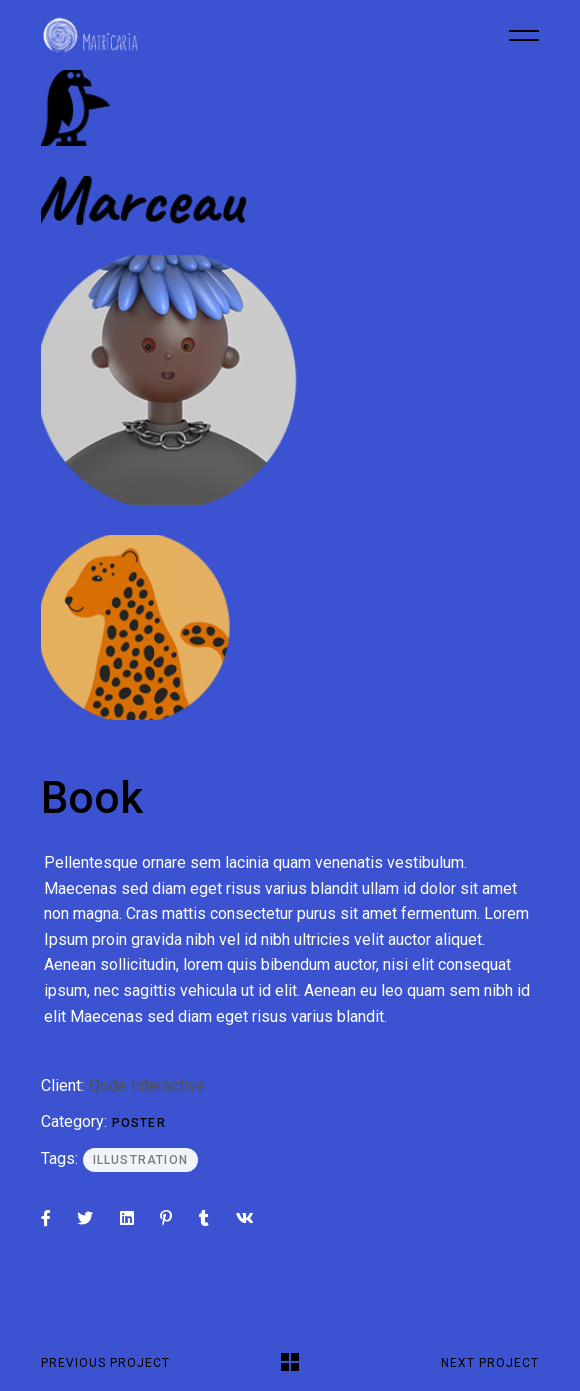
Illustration (140, 1160)
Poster (139, 1123)
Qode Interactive (147, 1085)
